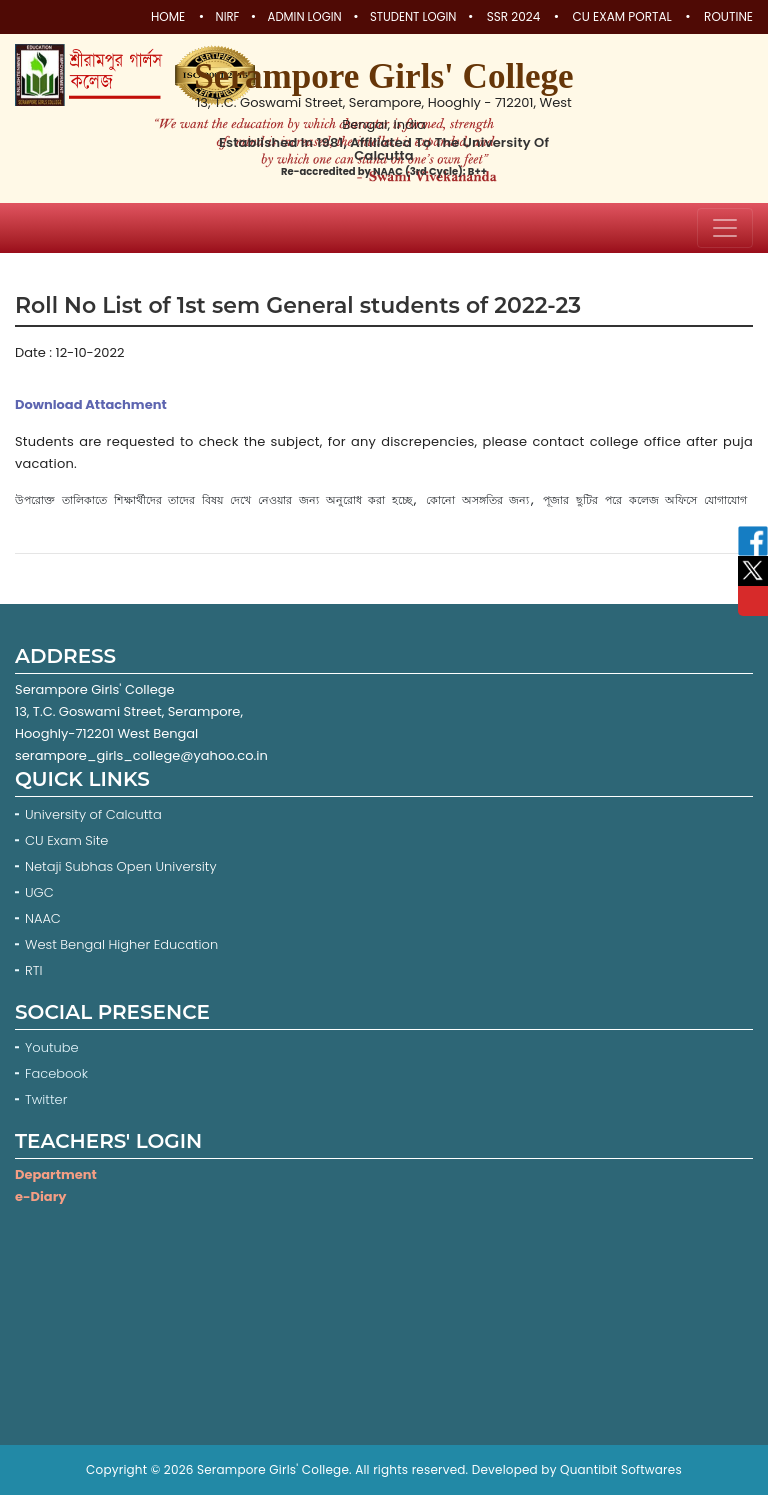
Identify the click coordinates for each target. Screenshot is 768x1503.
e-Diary (40, 1204)
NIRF (210, 17)
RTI (33, 978)
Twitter (48, 1107)
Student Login (410, 17)
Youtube (53, 1055)
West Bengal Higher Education (121, 952)
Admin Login (294, 17)
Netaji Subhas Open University (121, 874)
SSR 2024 (513, 17)
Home (149, 17)
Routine (728, 17)
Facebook (58, 1081)
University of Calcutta (93, 822)
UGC (39, 900)
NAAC (43, 926)
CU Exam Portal (622, 17)
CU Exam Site (66, 848)
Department (56, 1182)
